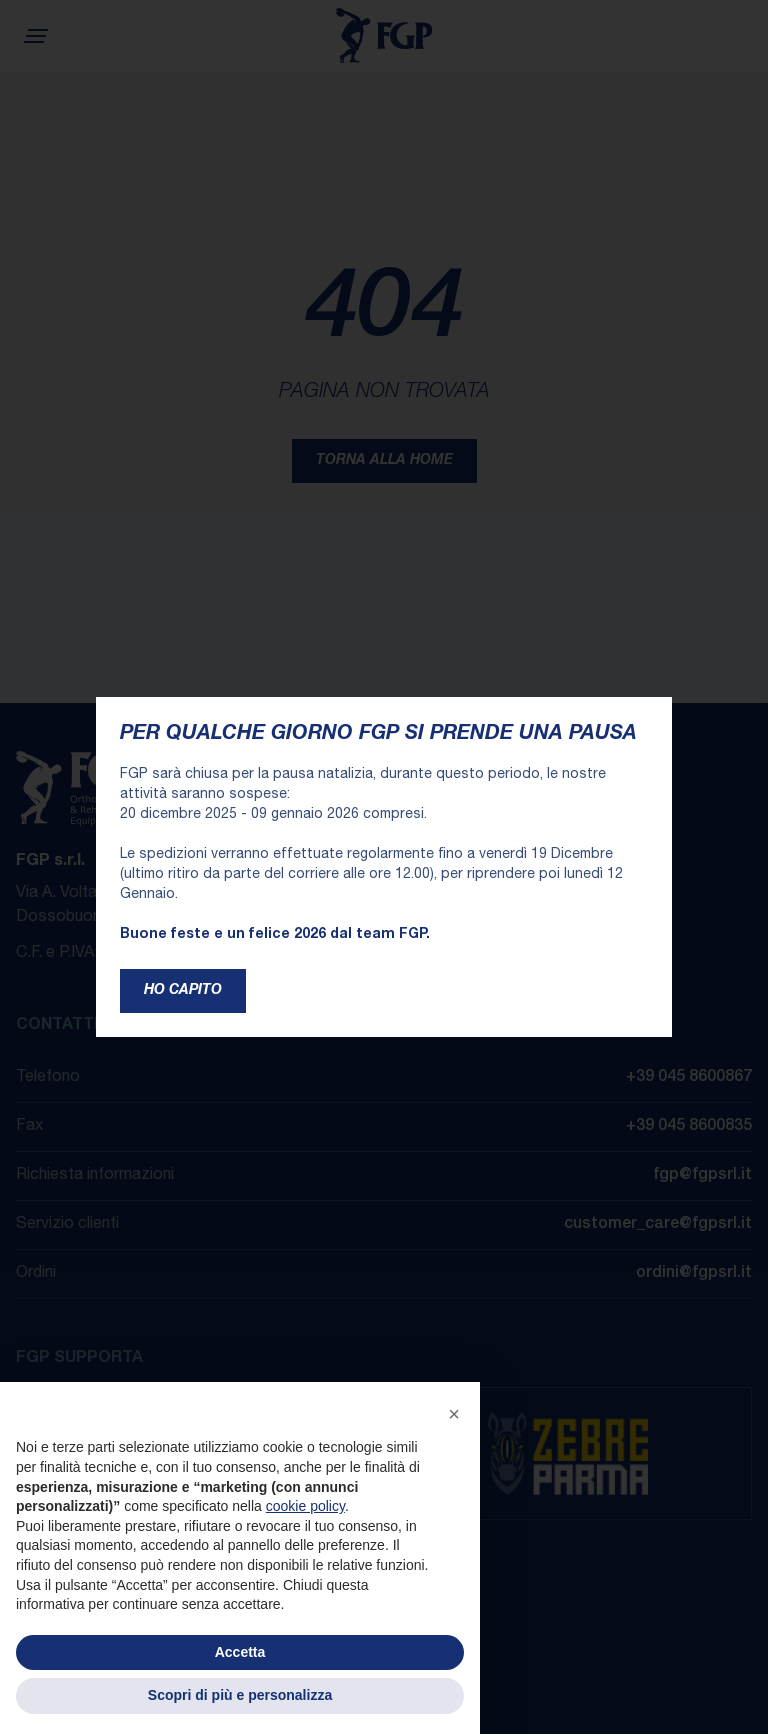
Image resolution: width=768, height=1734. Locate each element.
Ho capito (183, 991)
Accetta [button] (240, 1652)
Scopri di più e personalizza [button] (240, 1695)
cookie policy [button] (305, 1506)
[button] (454, 1414)
